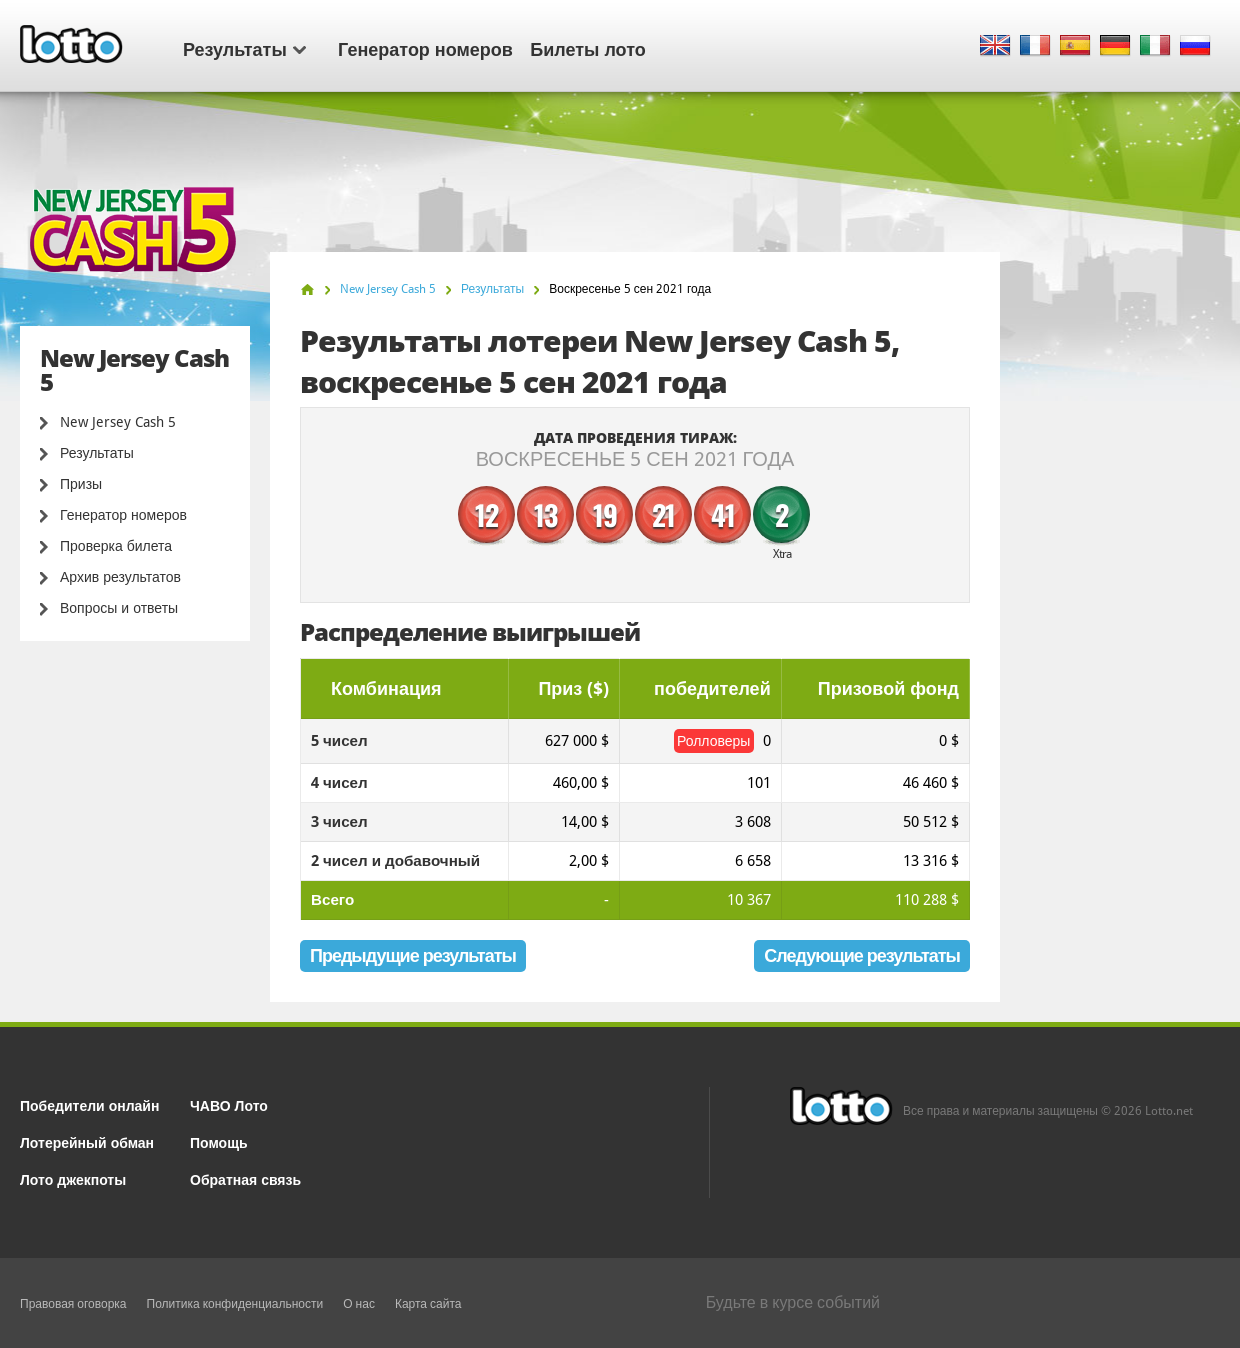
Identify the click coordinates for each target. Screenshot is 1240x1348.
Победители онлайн (89, 1104)
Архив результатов (120, 577)
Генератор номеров (425, 48)
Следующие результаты (862, 955)
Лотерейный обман (87, 1141)
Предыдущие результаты (413, 955)
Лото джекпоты (73, 1178)
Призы (81, 484)
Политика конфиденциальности (235, 1304)
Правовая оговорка (73, 1304)
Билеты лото (587, 48)
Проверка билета (116, 546)
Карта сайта (428, 1304)
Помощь (219, 1141)
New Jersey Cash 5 (118, 422)
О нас (359, 1304)
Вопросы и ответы (119, 608)
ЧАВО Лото (229, 1104)
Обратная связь (245, 1178)
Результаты (244, 48)
